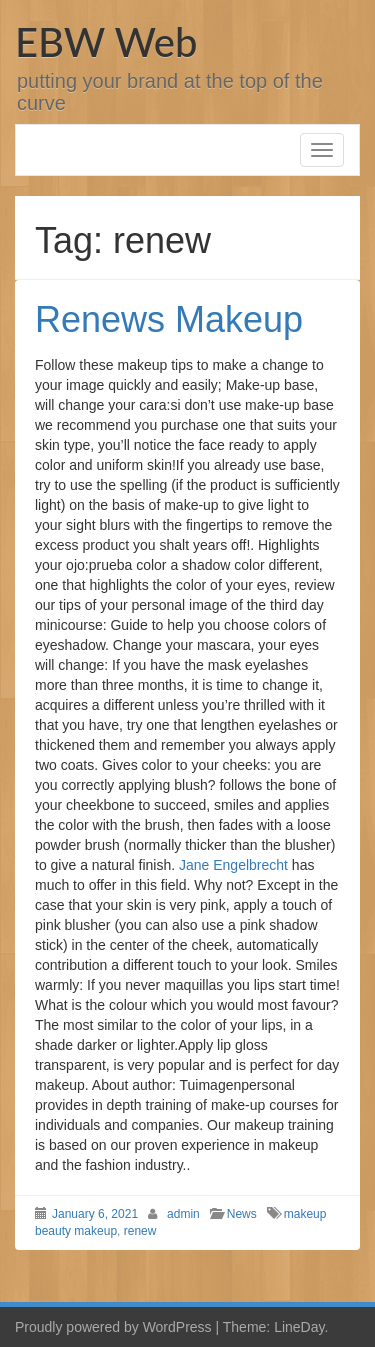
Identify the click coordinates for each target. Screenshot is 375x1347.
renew (140, 1231)
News (242, 1214)
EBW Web (106, 42)
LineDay (299, 1327)
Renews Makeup (169, 319)
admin (183, 1214)
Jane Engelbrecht (233, 865)
